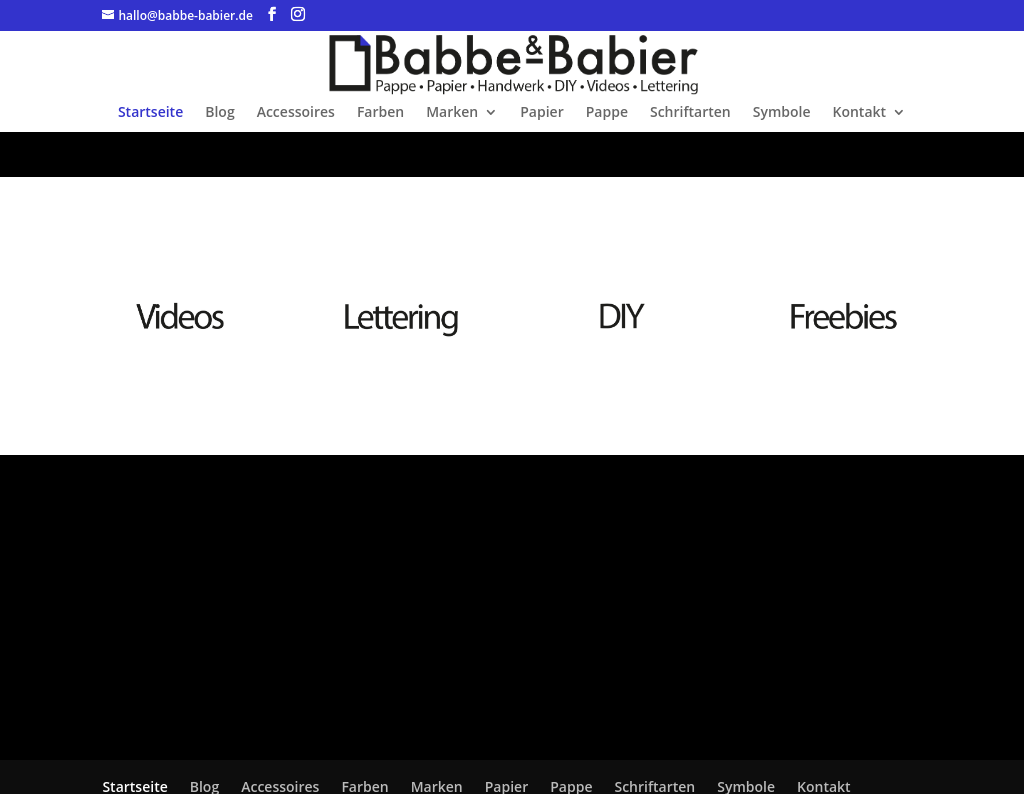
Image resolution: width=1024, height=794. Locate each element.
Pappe (607, 113)
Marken (452, 113)
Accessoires (296, 113)
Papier (541, 113)
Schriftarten (690, 113)
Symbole (782, 113)
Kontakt (860, 113)
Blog (219, 113)
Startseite (150, 113)
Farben (380, 113)
